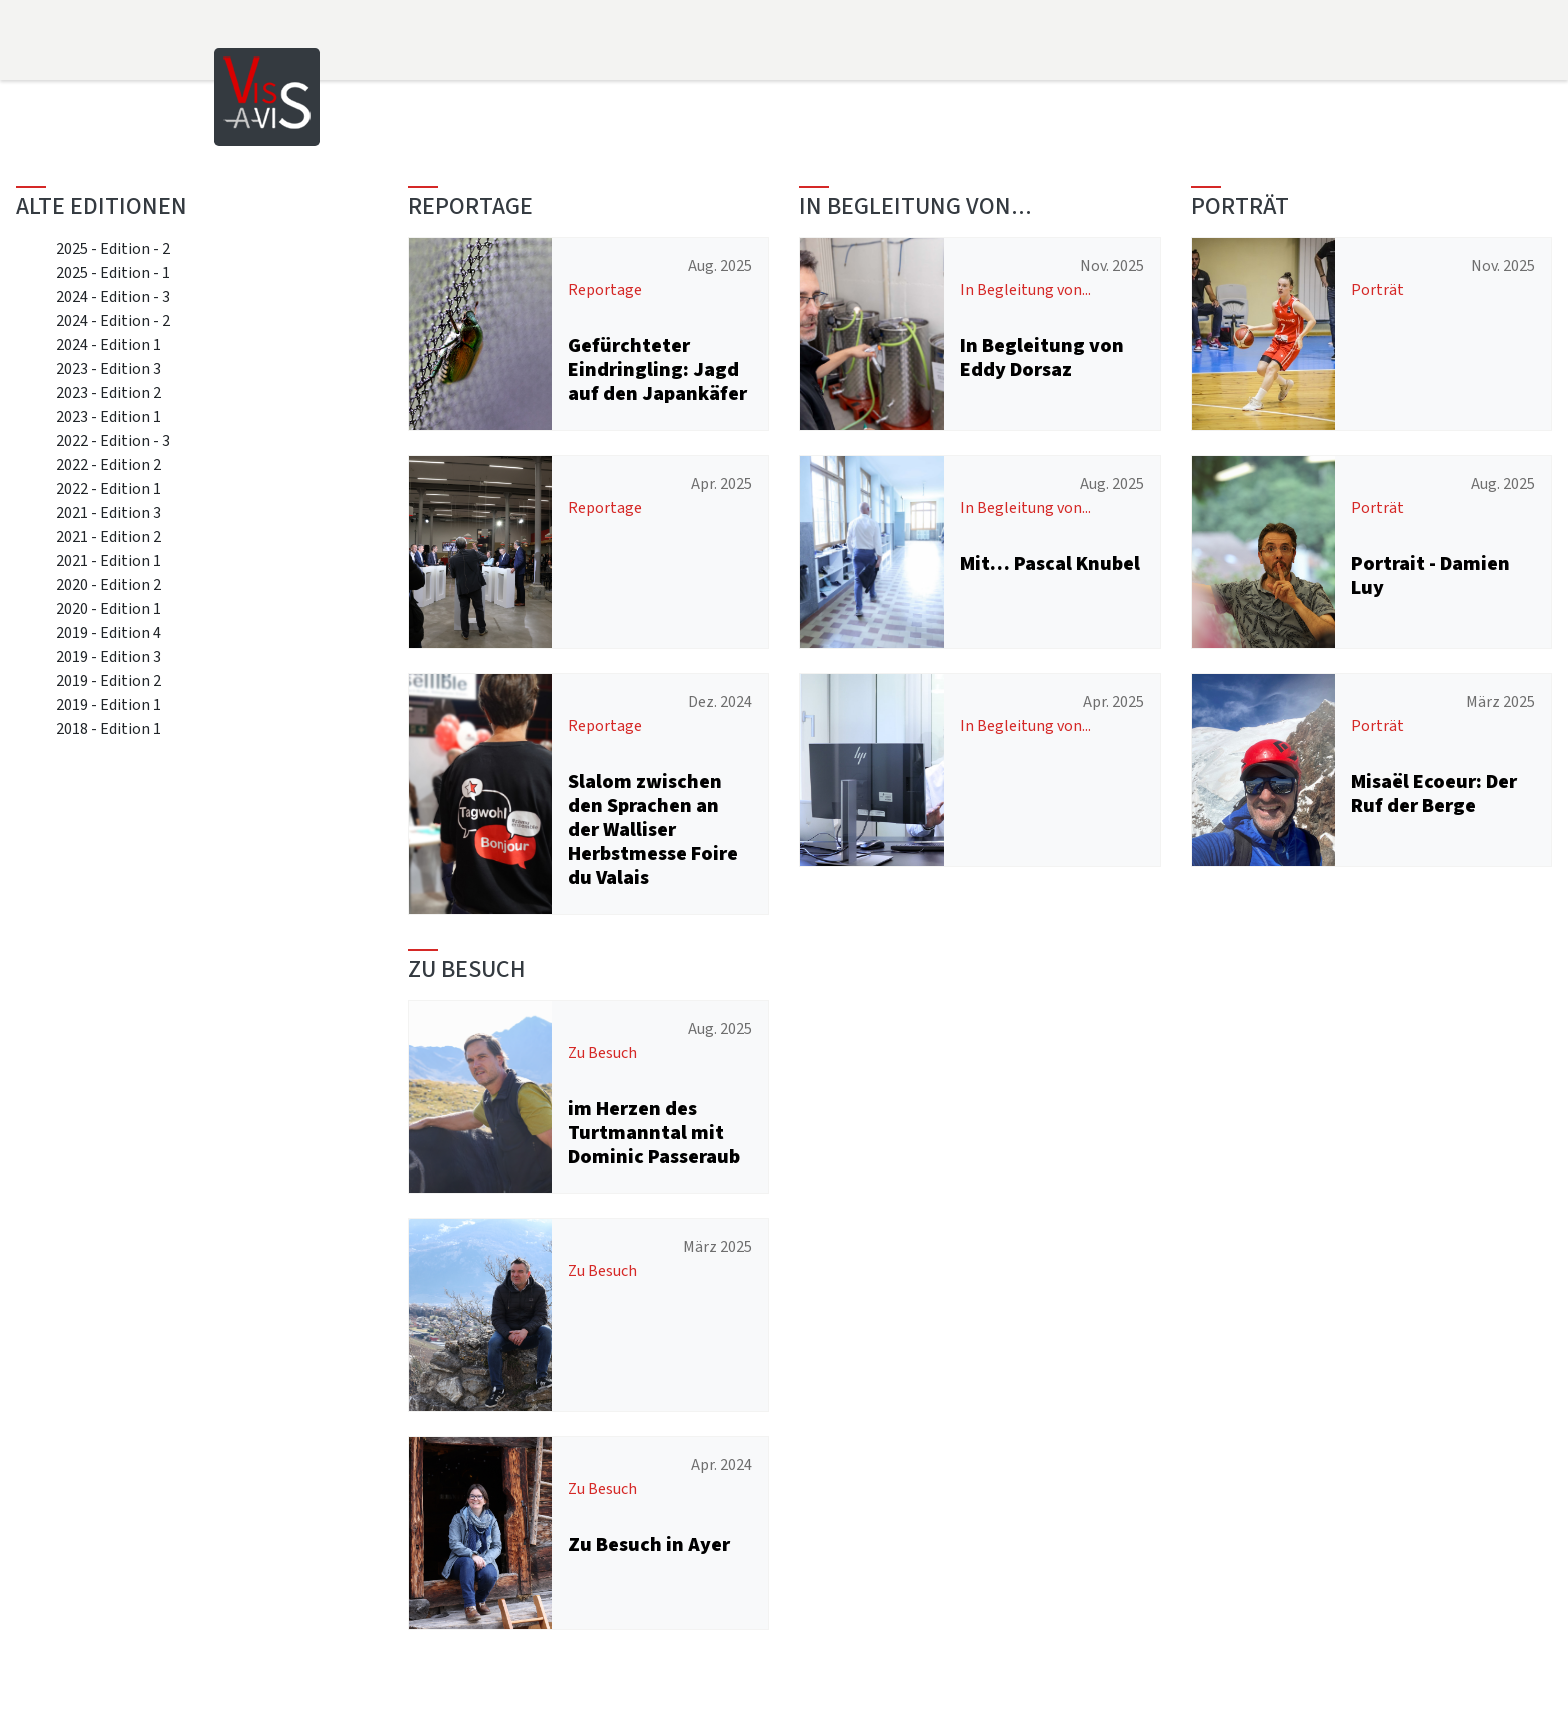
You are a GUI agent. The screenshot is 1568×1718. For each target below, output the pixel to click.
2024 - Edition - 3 (113, 296)
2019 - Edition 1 (108, 704)
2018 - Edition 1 (108, 728)
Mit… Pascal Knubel (1050, 563)
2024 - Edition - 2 (113, 320)
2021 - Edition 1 (108, 560)
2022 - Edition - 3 (113, 440)
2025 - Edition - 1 (113, 272)
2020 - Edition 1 (108, 608)
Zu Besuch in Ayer (649, 1544)
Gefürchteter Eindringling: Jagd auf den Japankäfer (657, 369)
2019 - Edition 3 (108, 656)
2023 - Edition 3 (108, 368)
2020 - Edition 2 (108, 584)
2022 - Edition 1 (108, 488)
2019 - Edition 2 (108, 680)
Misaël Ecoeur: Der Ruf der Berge (1434, 793)
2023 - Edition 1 (108, 416)
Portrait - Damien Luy (1430, 575)
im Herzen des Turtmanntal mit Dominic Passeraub (654, 1132)
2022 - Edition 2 (108, 464)
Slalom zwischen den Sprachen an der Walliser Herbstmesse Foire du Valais (653, 829)
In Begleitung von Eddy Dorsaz (1042, 357)
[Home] (267, 95)
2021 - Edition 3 (108, 512)
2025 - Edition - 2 (113, 248)
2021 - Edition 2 (108, 536)
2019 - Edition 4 (108, 632)
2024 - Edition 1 (108, 344)
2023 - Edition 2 (108, 392)
